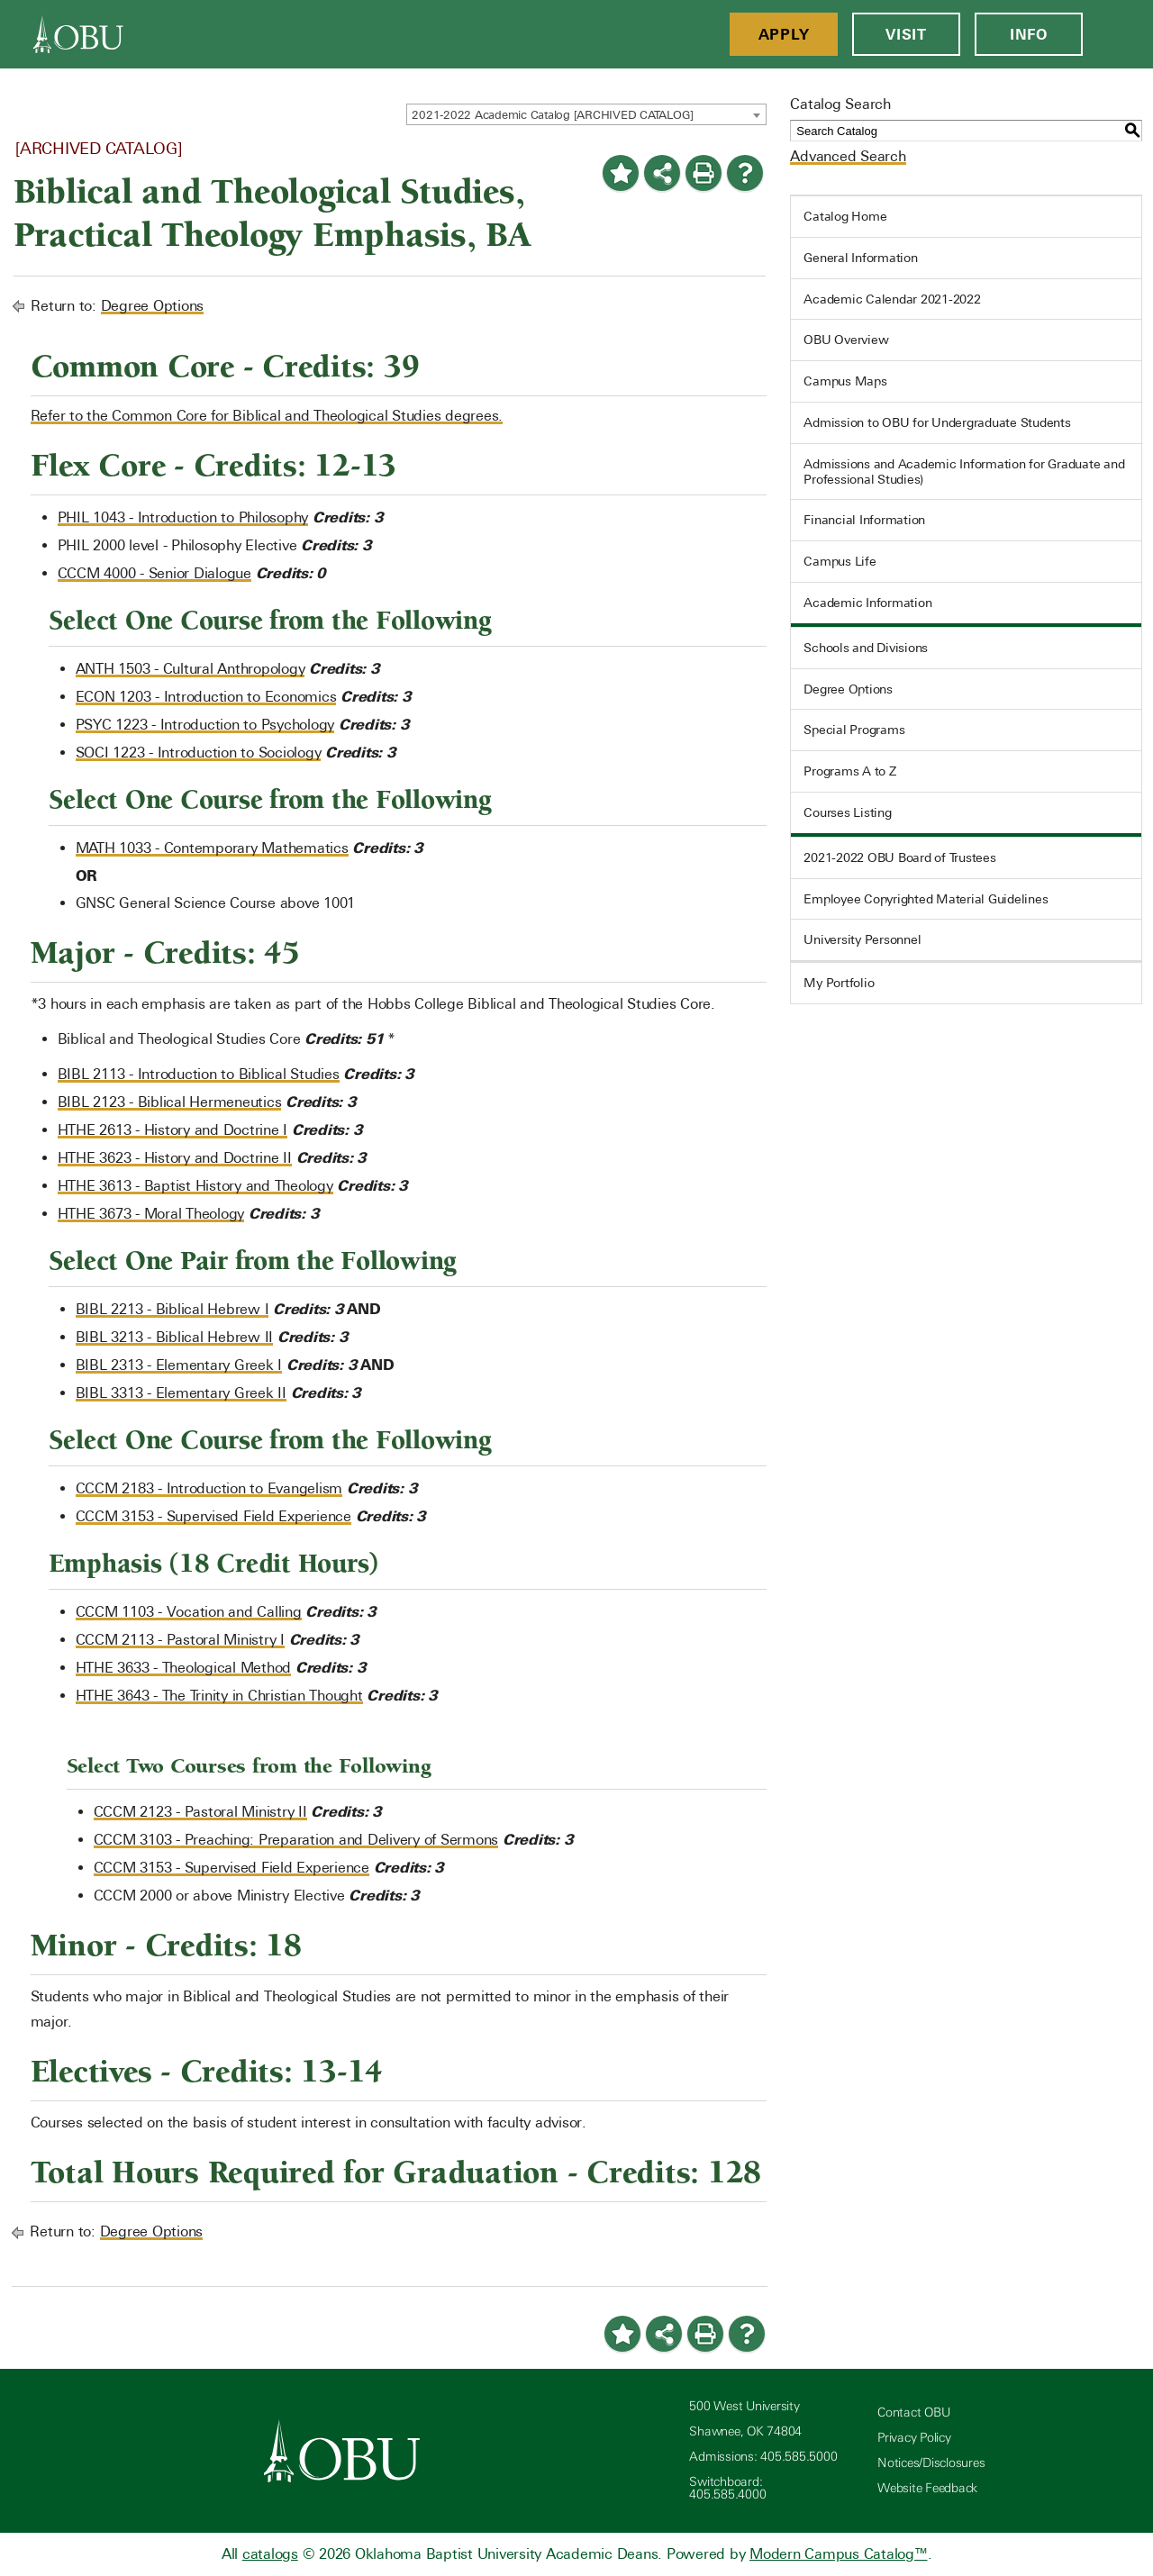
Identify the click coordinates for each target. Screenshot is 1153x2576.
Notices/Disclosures (931, 2463)
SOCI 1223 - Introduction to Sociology (199, 752)
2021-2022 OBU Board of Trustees (899, 857)
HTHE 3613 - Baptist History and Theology (195, 1185)
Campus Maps (844, 381)
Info (1029, 34)
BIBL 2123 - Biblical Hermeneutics (170, 1102)
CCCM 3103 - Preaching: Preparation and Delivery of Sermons (296, 1839)
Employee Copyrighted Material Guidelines (925, 899)
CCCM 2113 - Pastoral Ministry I (180, 1639)
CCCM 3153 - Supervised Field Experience (213, 1516)
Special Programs (853, 729)
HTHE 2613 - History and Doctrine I (173, 1129)
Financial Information (864, 519)
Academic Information (867, 602)
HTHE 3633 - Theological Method (184, 1667)
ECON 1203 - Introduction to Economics (206, 696)
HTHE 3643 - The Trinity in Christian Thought (219, 1695)
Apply (784, 34)
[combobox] (586, 114)
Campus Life (839, 561)
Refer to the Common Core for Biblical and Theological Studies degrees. (267, 415)
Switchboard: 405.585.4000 (727, 2488)
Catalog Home (844, 216)
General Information (860, 257)
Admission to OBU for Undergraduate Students (936, 422)
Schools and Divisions (865, 647)
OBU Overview (845, 339)
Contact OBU (913, 2412)
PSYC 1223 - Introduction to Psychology (205, 724)
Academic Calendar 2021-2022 (891, 299)
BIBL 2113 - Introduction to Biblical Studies (199, 1074)
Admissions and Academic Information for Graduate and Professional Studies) (963, 471)
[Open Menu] (1118, 34)
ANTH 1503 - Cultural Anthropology (190, 668)
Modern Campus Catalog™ (838, 2553)
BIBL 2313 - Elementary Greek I (179, 1365)
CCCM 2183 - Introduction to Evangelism (209, 1488)
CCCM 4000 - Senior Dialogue (154, 573)
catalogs (270, 2553)
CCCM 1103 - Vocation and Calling (189, 1611)
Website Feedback (927, 2488)
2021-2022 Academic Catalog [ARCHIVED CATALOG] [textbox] (553, 115)
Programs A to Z (849, 771)
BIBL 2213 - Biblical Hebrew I (172, 1309)
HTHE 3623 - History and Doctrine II (175, 1157)
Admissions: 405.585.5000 (763, 2456)
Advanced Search (847, 156)
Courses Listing (847, 812)
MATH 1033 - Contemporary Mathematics (212, 848)
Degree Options (152, 305)
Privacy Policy (914, 2437)
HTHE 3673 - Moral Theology (151, 1213)
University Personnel (862, 939)
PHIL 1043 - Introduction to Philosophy (183, 517)
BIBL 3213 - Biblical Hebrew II (175, 1337)
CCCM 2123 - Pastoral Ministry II (200, 1811)
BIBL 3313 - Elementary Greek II (181, 1392)
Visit (906, 34)
